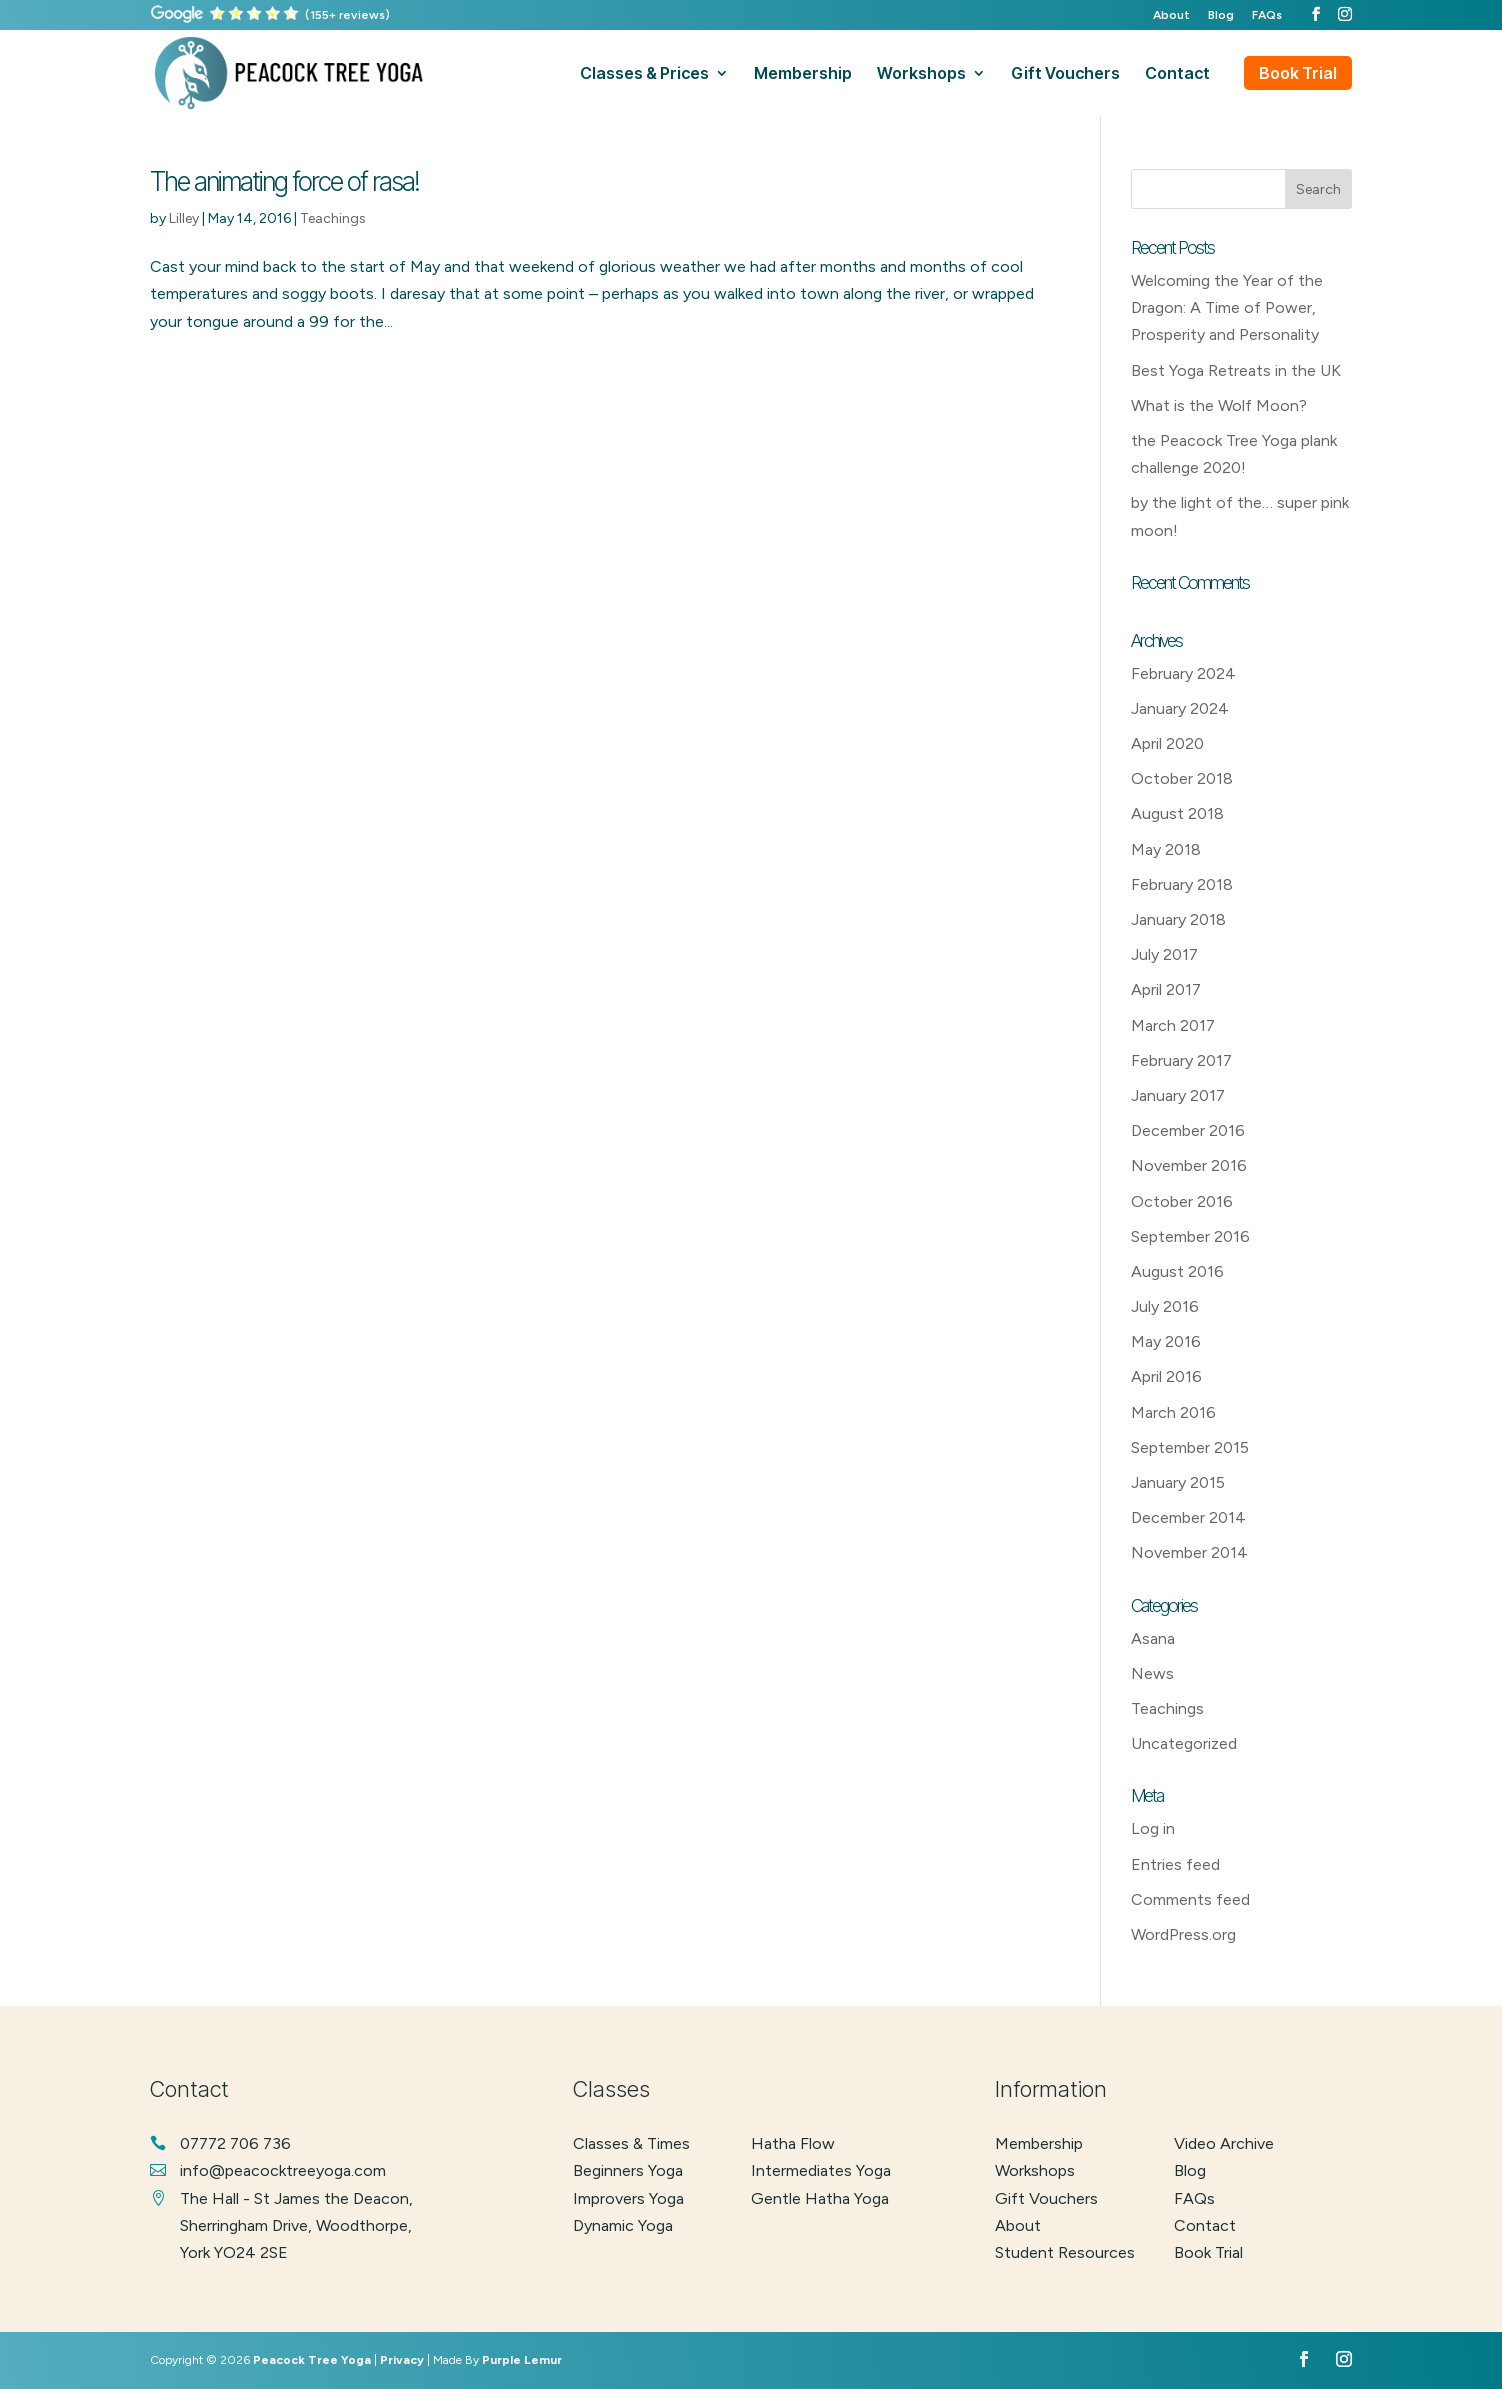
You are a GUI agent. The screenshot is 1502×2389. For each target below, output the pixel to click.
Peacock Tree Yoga (312, 2360)
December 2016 (1188, 1130)
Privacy (402, 2360)
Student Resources (1065, 2252)
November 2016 (1189, 1165)
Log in (1153, 1828)
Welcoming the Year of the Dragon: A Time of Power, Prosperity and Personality (1227, 307)
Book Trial (1298, 73)
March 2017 (1173, 1025)
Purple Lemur (522, 2360)
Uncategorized (1184, 1743)
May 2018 (1166, 849)
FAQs (1267, 15)
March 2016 (1173, 1412)
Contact (1205, 2225)
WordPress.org (1183, 1934)
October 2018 (1182, 778)
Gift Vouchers (1046, 2198)
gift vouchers (1065, 74)
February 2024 (1183, 673)
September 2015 (1190, 1447)
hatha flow (793, 2143)
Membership (1039, 2143)
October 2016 (1182, 1201)
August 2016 (1177, 1271)
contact (1177, 74)
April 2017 (1166, 989)
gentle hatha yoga (820, 2198)
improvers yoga (628, 2198)
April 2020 (1167, 743)
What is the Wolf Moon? (1219, 405)
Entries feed (1175, 1864)
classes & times (631, 2143)
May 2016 (1166, 1341)
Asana (1153, 1638)
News (1152, 1673)
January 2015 (1178, 1482)
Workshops (1035, 2170)
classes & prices (644, 74)
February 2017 (1181, 1060)
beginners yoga (628, 2170)
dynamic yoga (623, 2225)
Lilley (184, 218)
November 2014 (1189, 1552)
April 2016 (1166, 1376)
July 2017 (1164, 954)
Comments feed (1190, 1899)
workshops (921, 74)
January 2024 (1180, 708)
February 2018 (1182, 884)
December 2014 (1188, 1517)
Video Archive (1224, 2143)
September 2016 (1190, 1236)
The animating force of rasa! (284, 181)
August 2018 (1177, 813)
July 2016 (1165, 1306)
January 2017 (1178, 1095)
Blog (1221, 15)
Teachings (333, 218)
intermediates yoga (821, 2170)
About (1171, 15)
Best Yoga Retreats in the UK (1236, 370)
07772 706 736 (235, 2143)
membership (803, 74)
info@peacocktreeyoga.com (283, 2170)
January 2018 (1178, 919)
